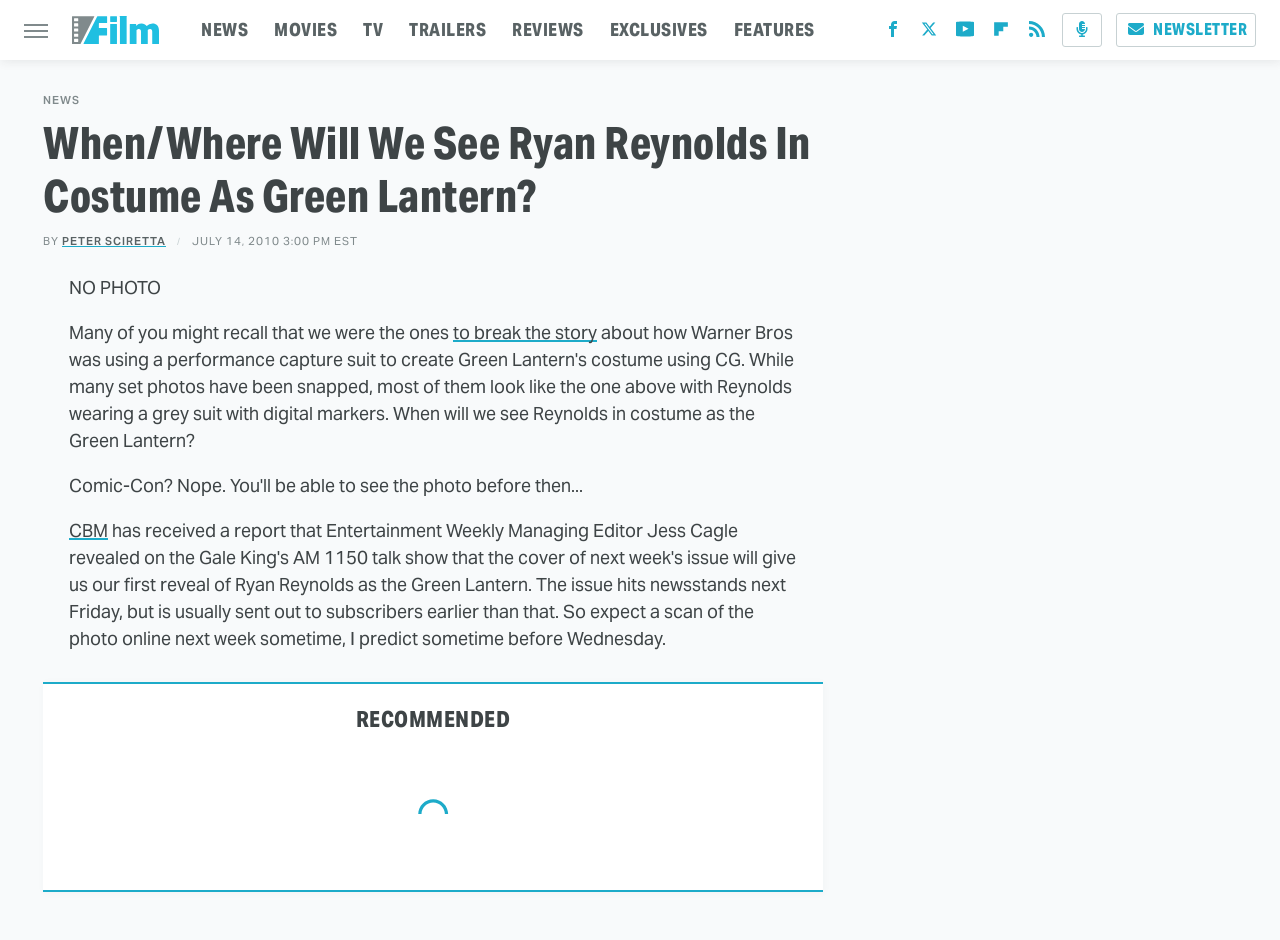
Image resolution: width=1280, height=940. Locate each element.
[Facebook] (893, 33)
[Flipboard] (1001, 33)
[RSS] (1037, 33)
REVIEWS (548, 29)
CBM (88, 530)
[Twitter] (929, 33)
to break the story (525, 332)
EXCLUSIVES (659, 29)
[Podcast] (1082, 30)
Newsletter (1186, 29)
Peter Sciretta (114, 241)
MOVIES (305, 29)
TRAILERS (447, 29)
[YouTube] (965, 33)
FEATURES (774, 29)
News (61, 100)
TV (373, 29)
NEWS (224, 29)
